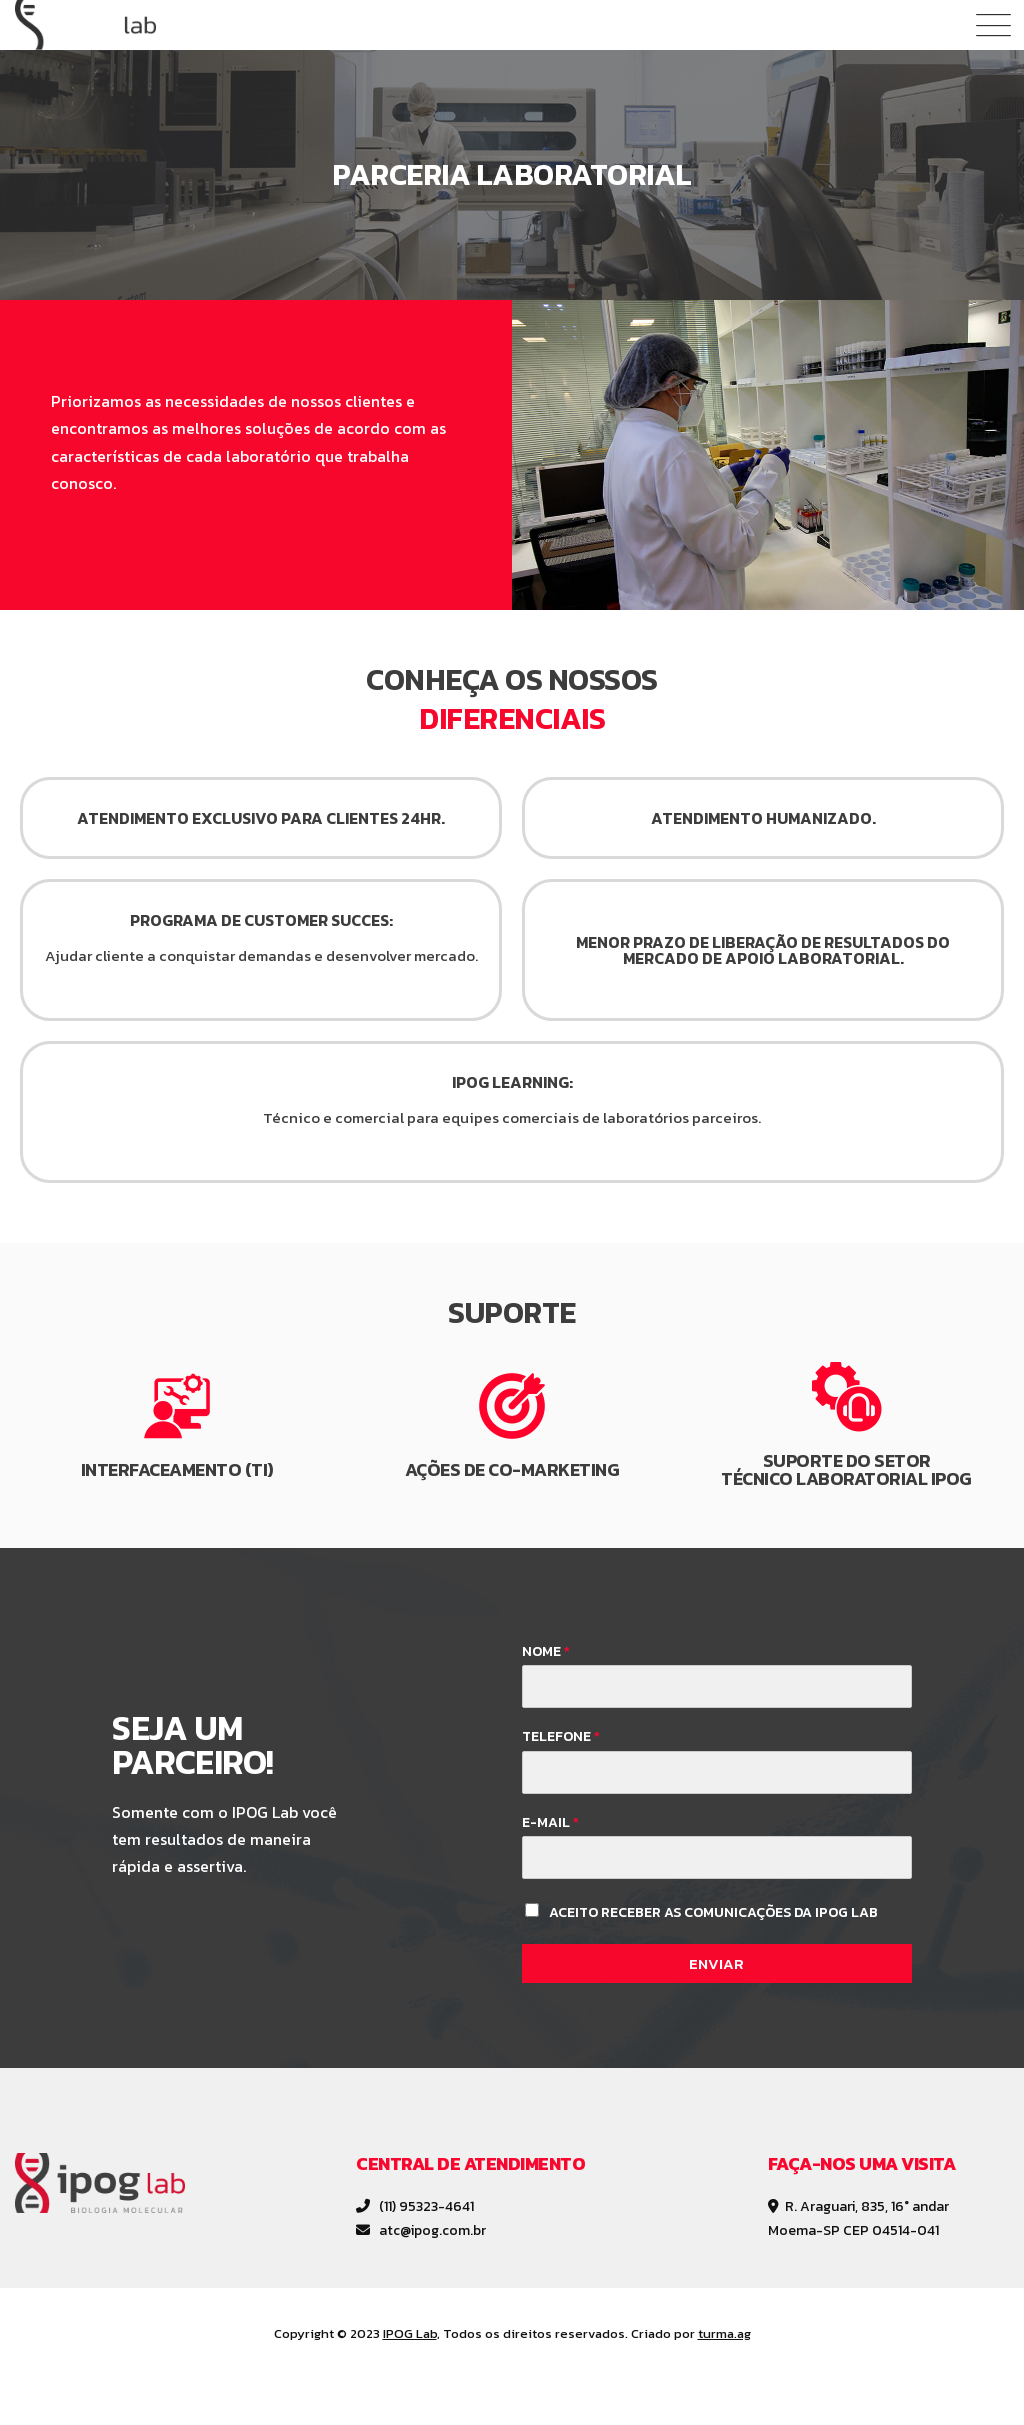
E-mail (550, 1823)
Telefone (561, 1737)
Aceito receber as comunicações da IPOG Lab (713, 1912)
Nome (546, 1652)
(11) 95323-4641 (415, 2206)
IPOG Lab (410, 2333)
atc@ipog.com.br (421, 2230)
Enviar (716, 1963)
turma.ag (724, 2333)
